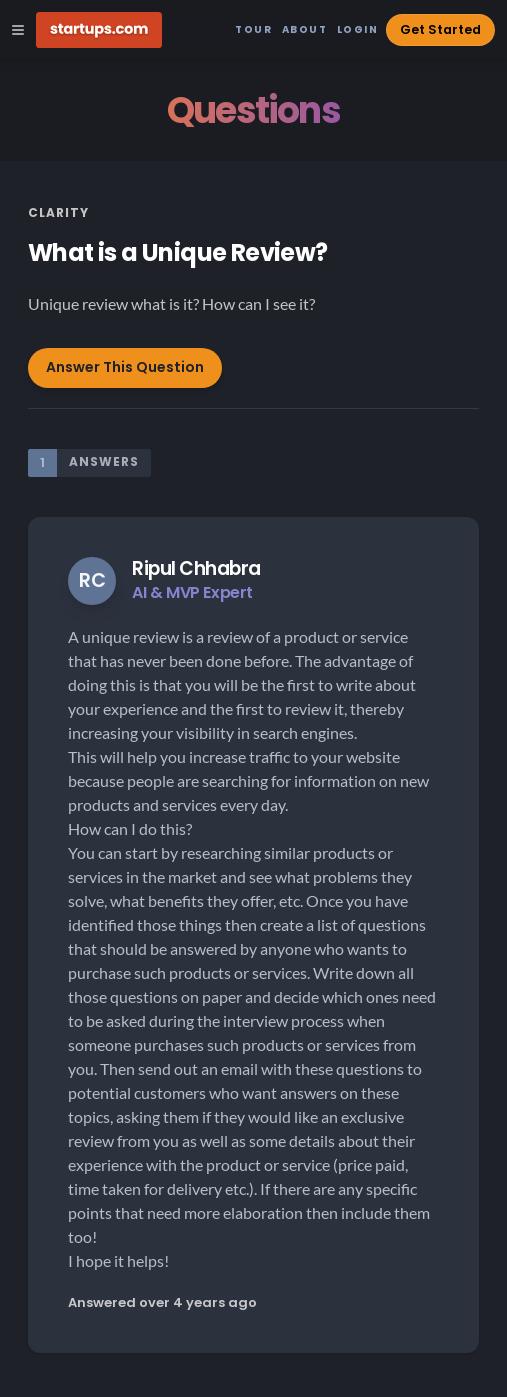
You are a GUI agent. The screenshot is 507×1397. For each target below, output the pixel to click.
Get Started (440, 29)
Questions (253, 110)
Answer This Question (125, 367)
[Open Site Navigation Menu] (18, 30)
